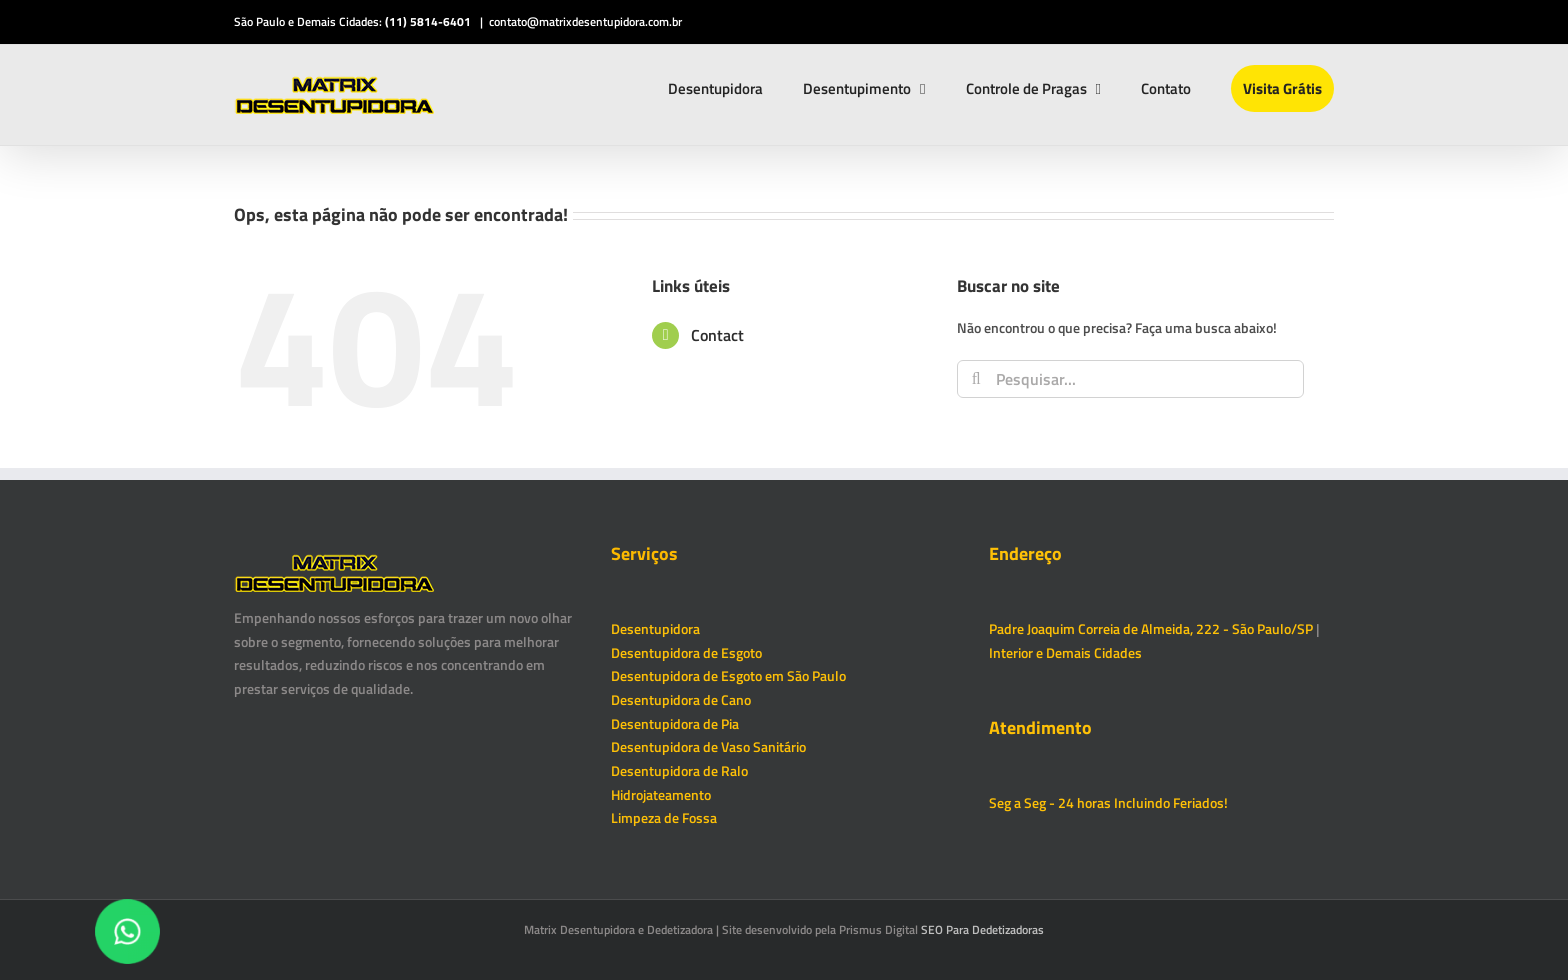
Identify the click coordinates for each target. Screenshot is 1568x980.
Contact (717, 335)
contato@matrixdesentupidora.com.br (585, 21)
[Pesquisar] (976, 379)
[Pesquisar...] (1130, 379)
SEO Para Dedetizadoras (982, 929)
